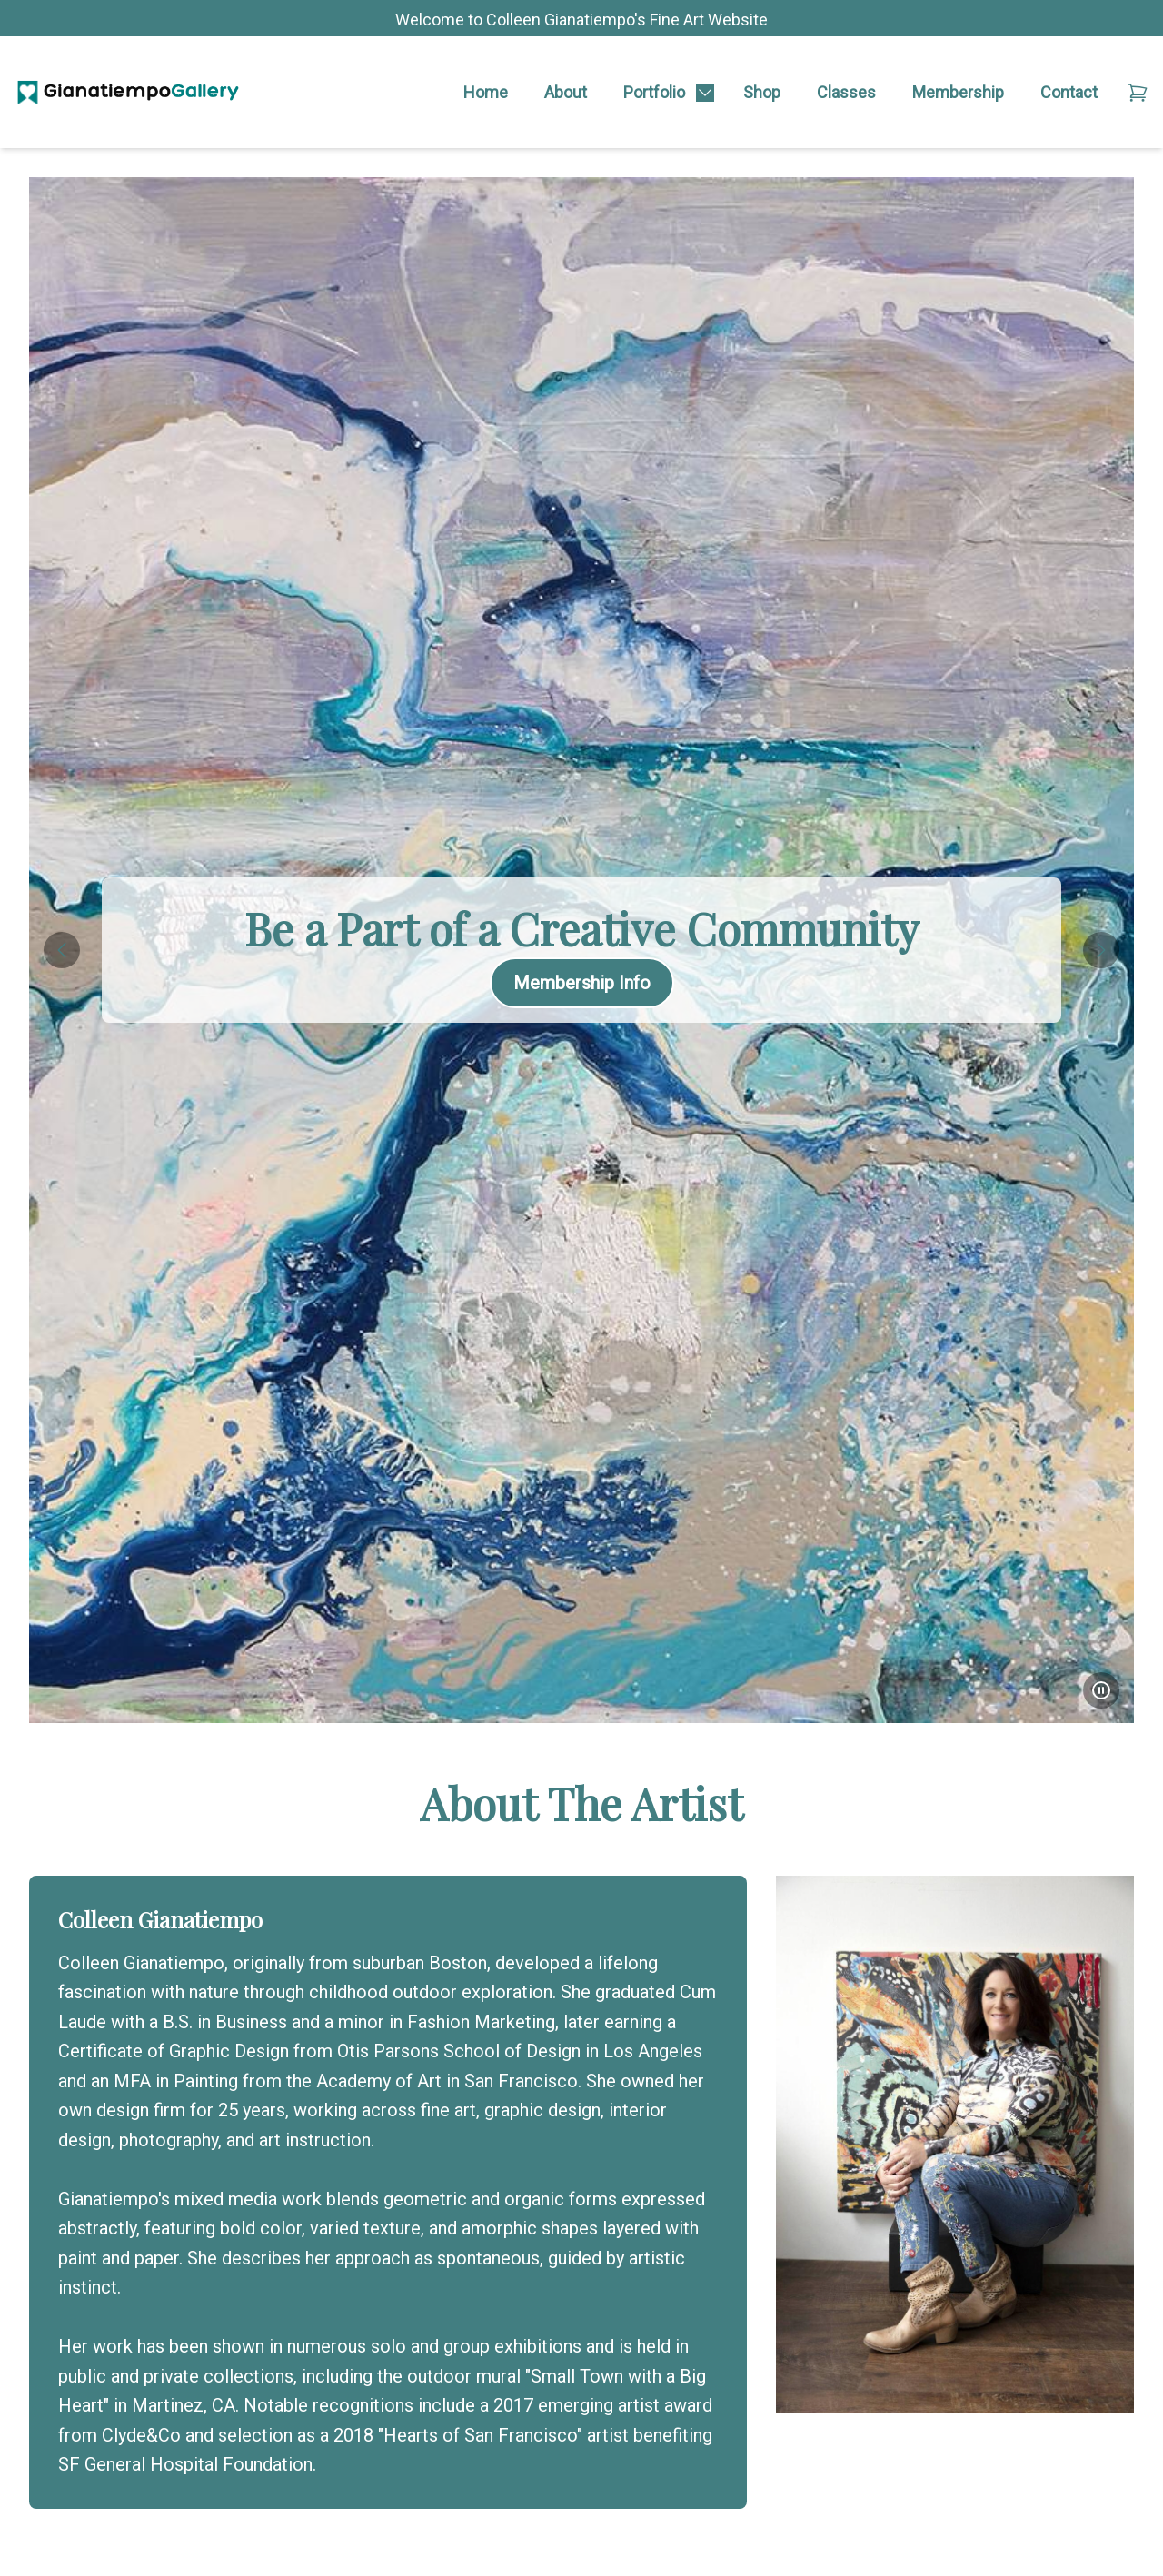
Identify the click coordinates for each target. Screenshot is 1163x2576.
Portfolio (654, 92)
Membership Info (582, 983)
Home (485, 92)
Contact (1069, 92)
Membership (958, 92)
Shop (761, 92)
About (565, 92)
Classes (846, 92)
